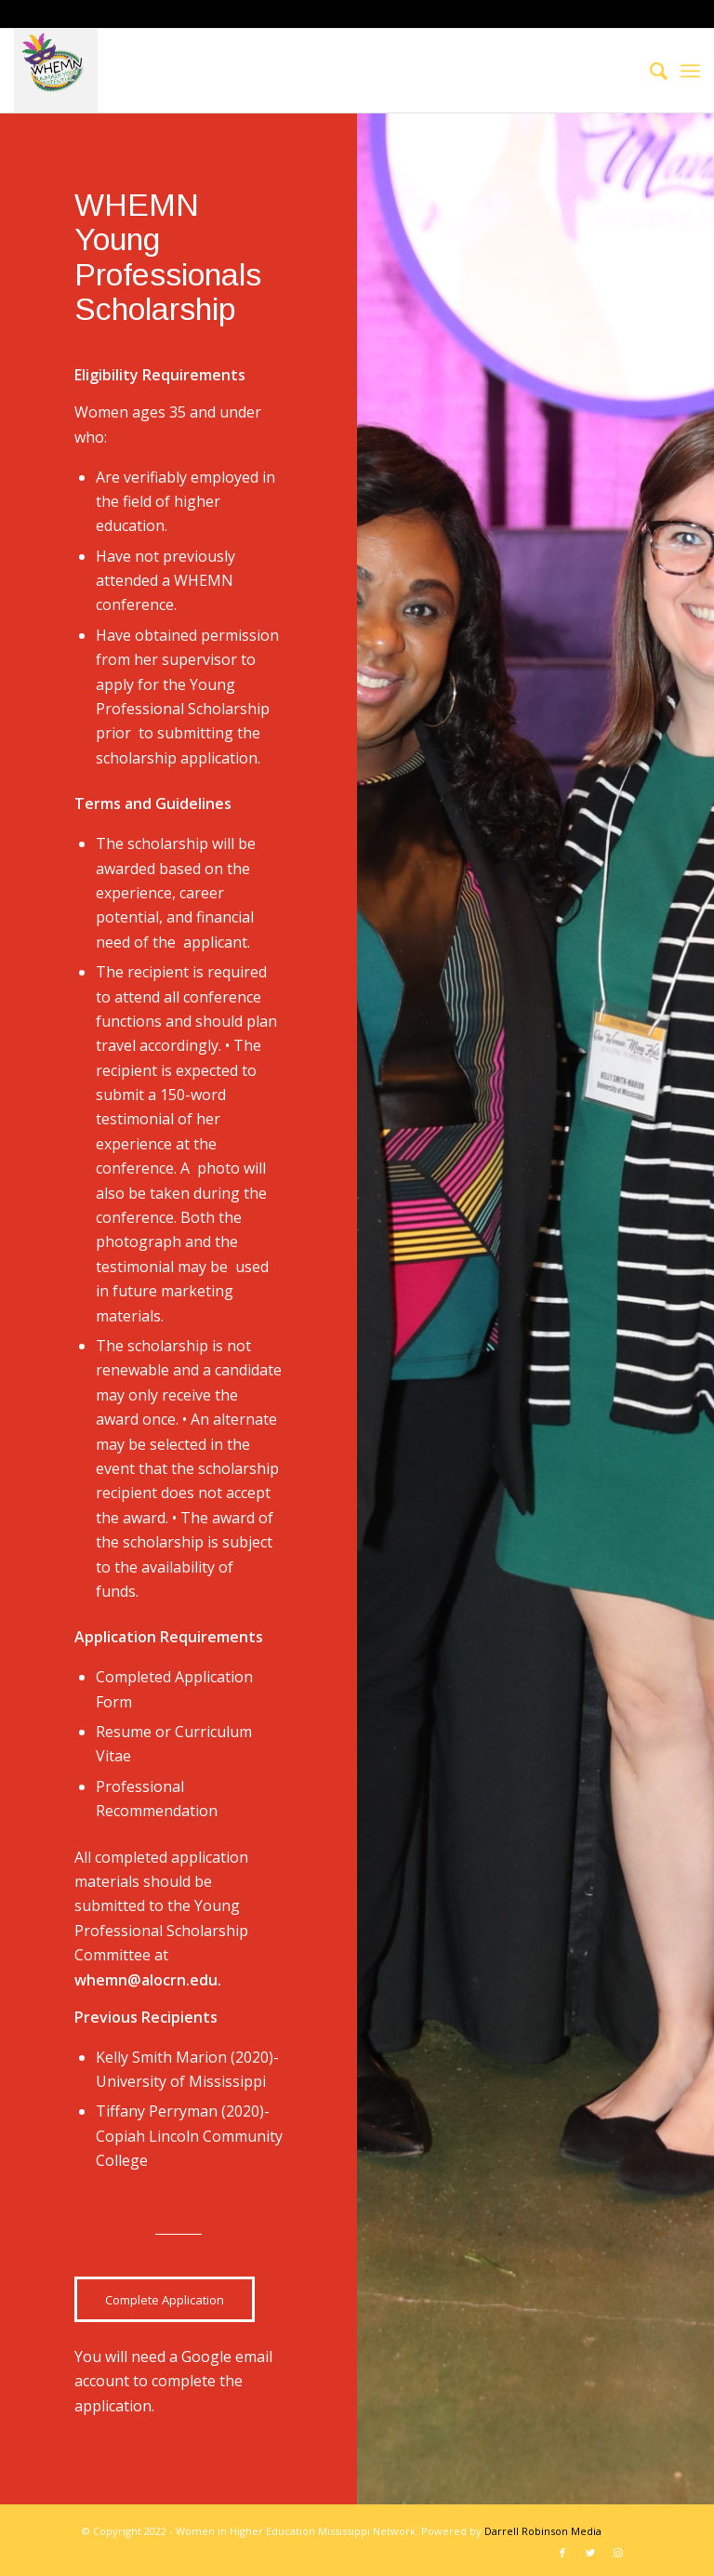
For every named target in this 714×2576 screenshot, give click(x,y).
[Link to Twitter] (590, 2553)
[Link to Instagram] (618, 2553)
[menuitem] (649, 71)
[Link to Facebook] (562, 2553)
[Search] (649, 71)
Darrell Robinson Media (543, 2531)
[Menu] (690, 71)
